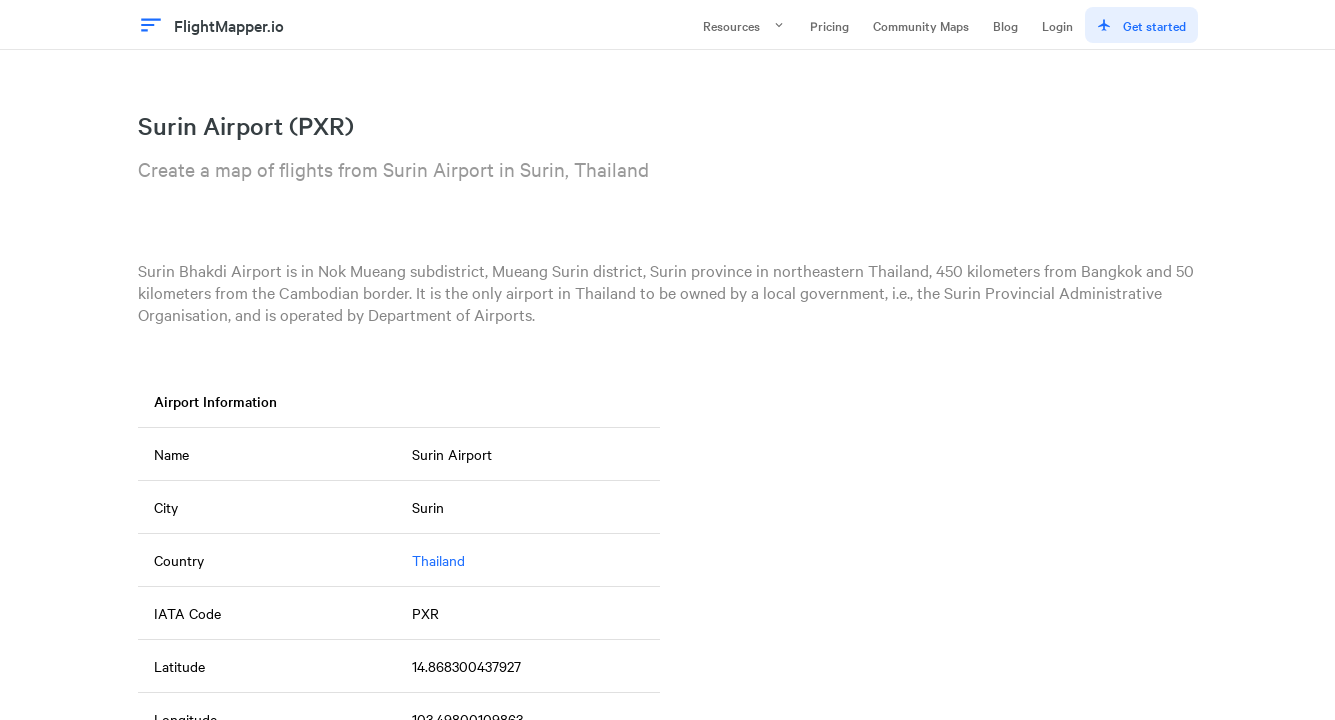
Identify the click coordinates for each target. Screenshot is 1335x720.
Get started (1141, 25)
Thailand (438, 560)
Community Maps (921, 25)
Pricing (829, 25)
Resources (744, 25)
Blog (1005, 25)
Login (1057, 25)
